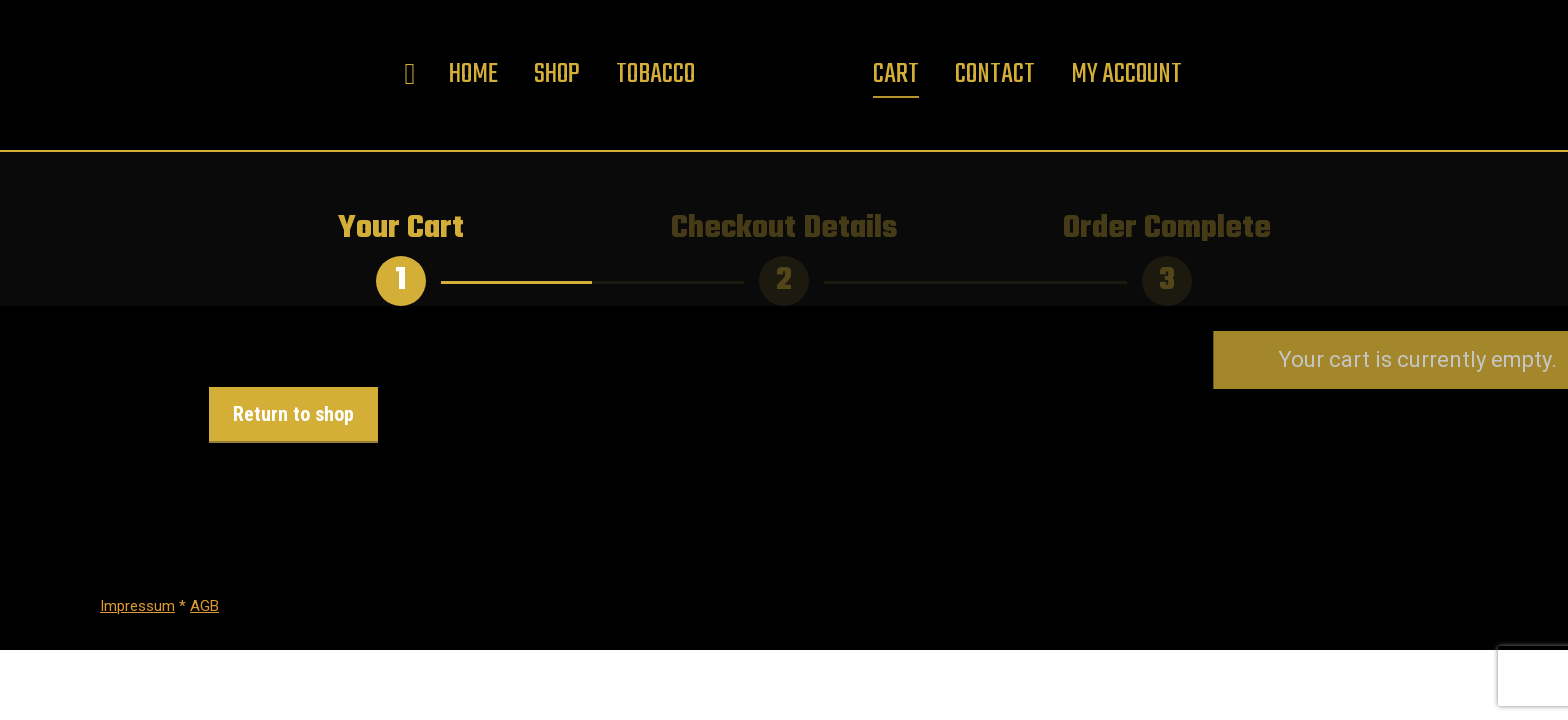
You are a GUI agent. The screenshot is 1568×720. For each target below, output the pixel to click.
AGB (204, 606)
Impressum (137, 606)
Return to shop (293, 414)
